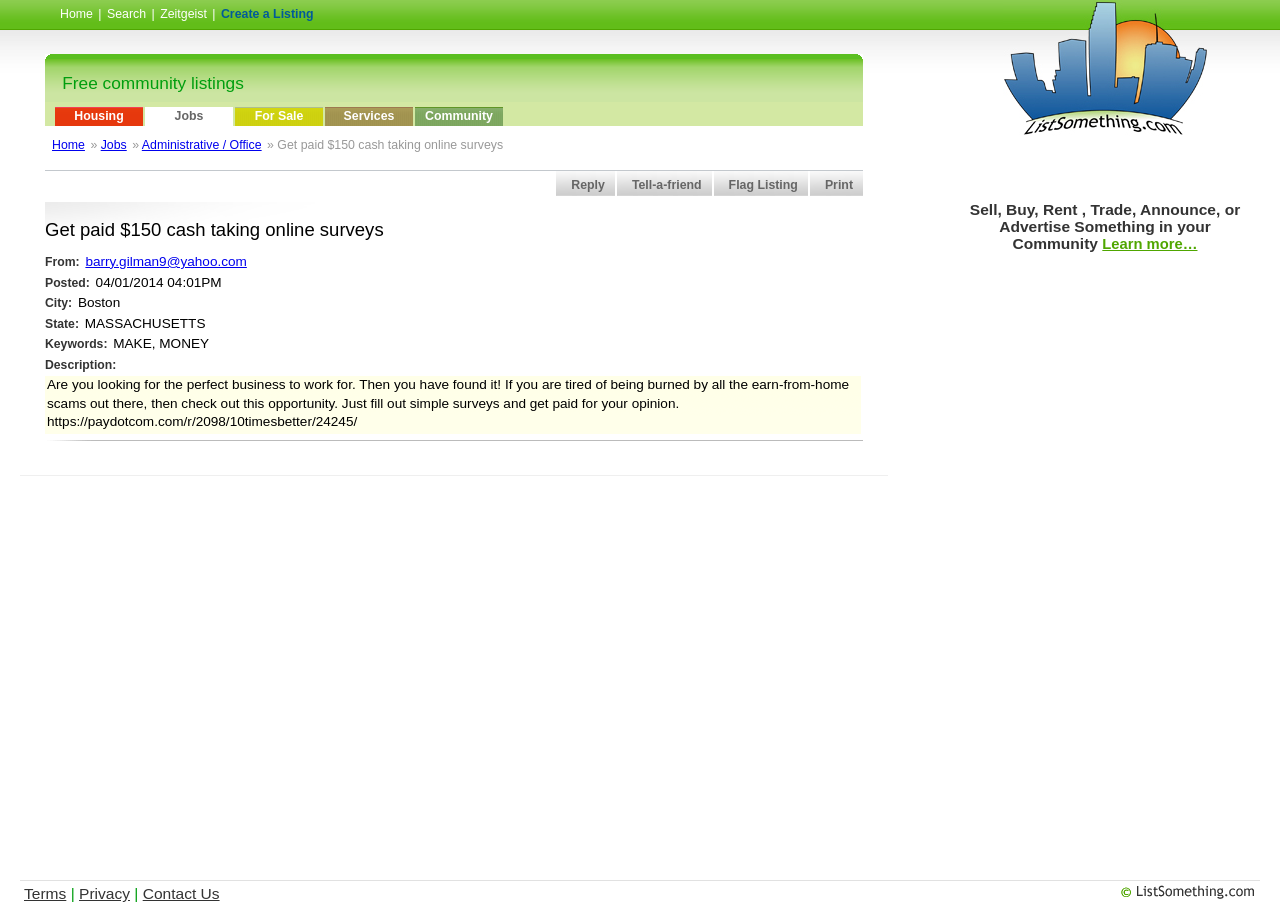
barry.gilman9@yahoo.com (165, 261)
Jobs (189, 116)
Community (459, 116)
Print (839, 185)
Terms (45, 893)
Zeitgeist (183, 14)
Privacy (104, 893)
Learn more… (1149, 244)
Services (369, 116)
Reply (588, 185)
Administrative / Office (202, 145)
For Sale (279, 116)
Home (76, 14)
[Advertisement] (454, 521)
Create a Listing (267, 14)
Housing (98, 116)
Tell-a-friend (667, 185)
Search (126, 14)
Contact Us (181, 893)
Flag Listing (763, 185)
